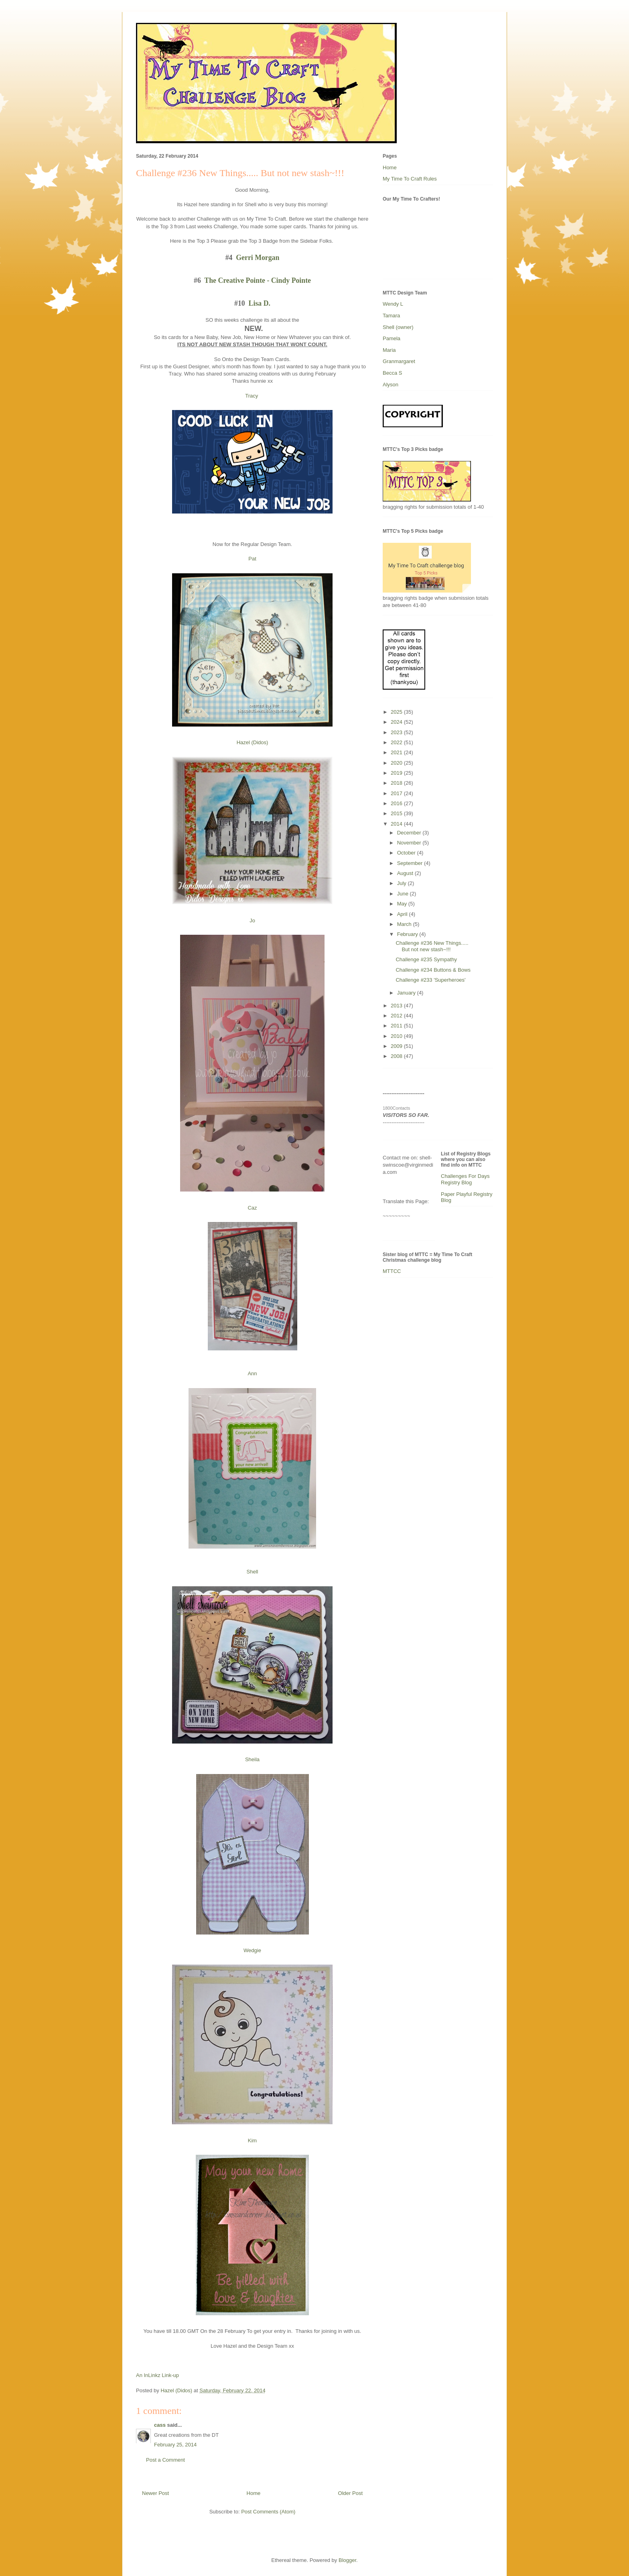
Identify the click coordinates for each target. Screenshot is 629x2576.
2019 (397, 773)
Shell (252, 1572)
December (410, 833)
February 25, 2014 (175, 2445)
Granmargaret (399, 361)
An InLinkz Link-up (157, 2375)
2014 (397, 824)
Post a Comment (165, 2460)
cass (160, 2425)
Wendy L (393, 304)
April (403, 914)
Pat (252, 559)
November (410, 843)
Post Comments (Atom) (268, 2512)
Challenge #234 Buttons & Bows (433, 970)
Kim (252, 2141)
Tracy (252, 396)
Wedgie (252, 1950)
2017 (397, 793)
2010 (397, 1036)
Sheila (252, 1759)
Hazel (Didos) (252, 742)
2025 (397, 712)
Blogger (347, 2560)
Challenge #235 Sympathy (426, 959)
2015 (397, 813)
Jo (252, 921)
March (405, 924)
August (406, 873)
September (410, 863)
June (403, 894)
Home (254, 2493)
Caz (252, 1208)
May (402, 904)
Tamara (391, 316)
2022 (397, 742)
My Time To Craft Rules (410, 179)
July (402, 883)
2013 (397, 1006)
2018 (397, 783)
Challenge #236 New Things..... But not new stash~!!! (432, 946)
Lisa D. (259, 303)
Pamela (391, 338)
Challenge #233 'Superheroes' (430, 980)
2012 (397, 1016)
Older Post (350, 2493)
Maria (389, 350)
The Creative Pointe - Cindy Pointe (257, 280)
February (408, 934)
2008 (397, 1056)
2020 (397, 763)
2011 (397, 1026)
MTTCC (392, 1271)
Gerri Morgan (256, 258)
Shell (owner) (398, 327)
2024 (397, 722)
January (407, 993)
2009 (397, 1046)
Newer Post (155, 2493)
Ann (252, 1373)
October (407, 853)
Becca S (392, 373)
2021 (397, 752)
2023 (397, 732)
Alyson (390, 385)
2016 (397, 803)
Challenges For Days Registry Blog (465, 1179)
